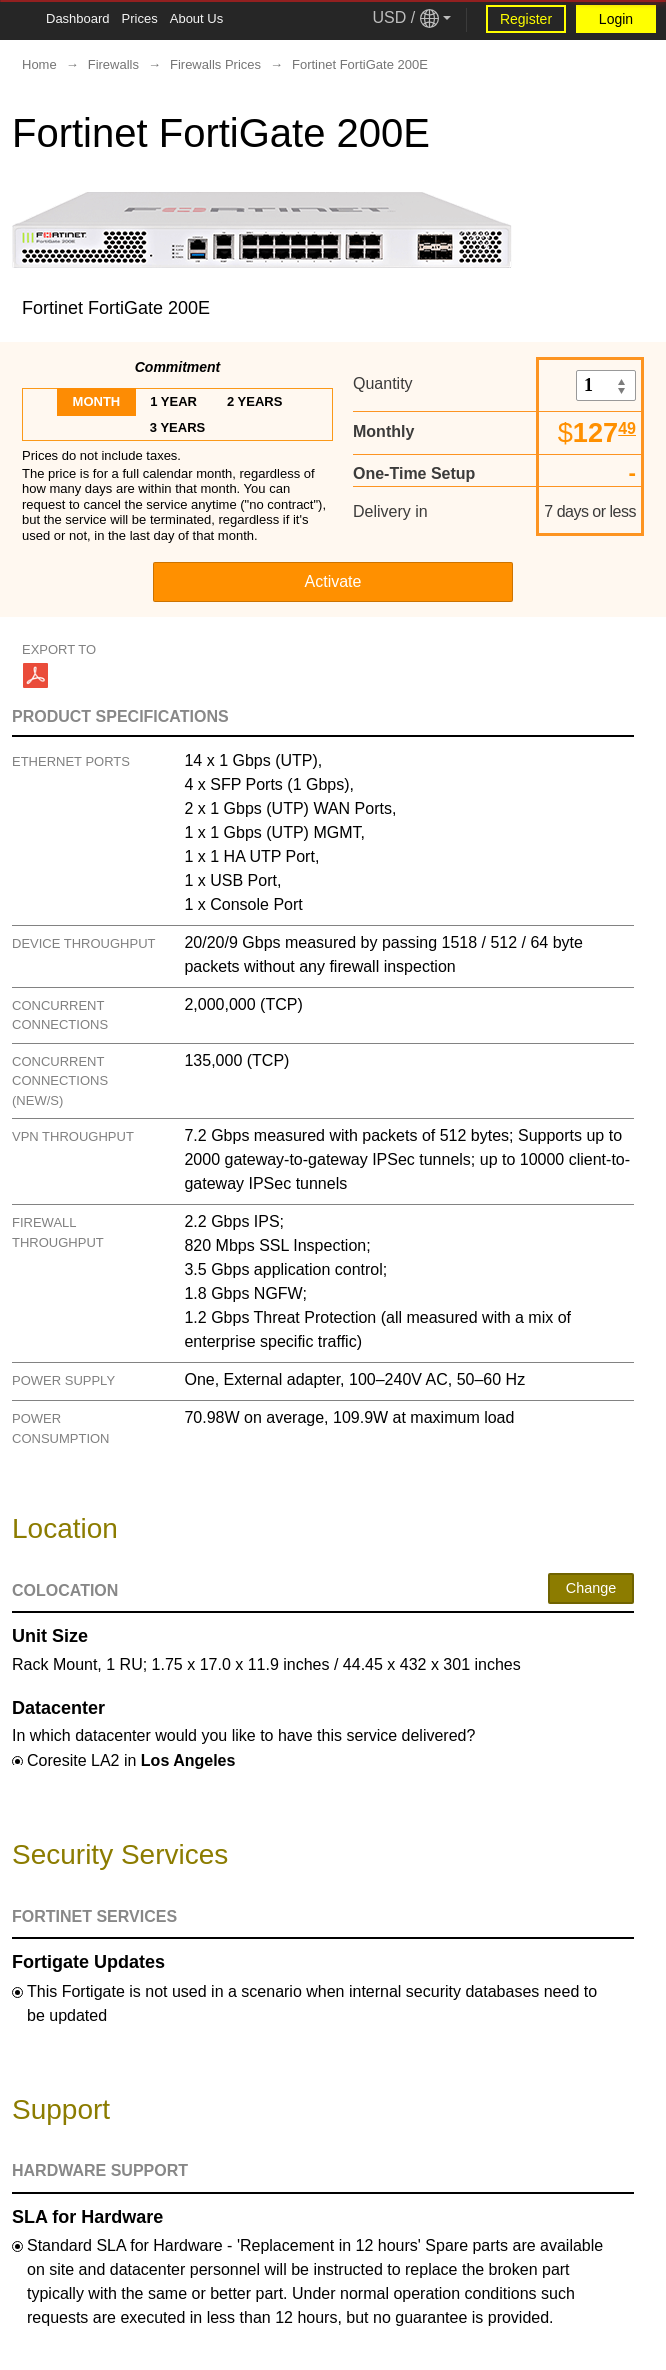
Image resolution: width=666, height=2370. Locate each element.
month (97, 401)
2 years (254, 401)
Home (39, 64)
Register (526, 19)
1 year (173, 401)
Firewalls (113, 64)
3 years (177, 427)
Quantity (383, 383)
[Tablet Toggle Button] (20, 20)
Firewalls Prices (215, 64)
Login (616, 19)
